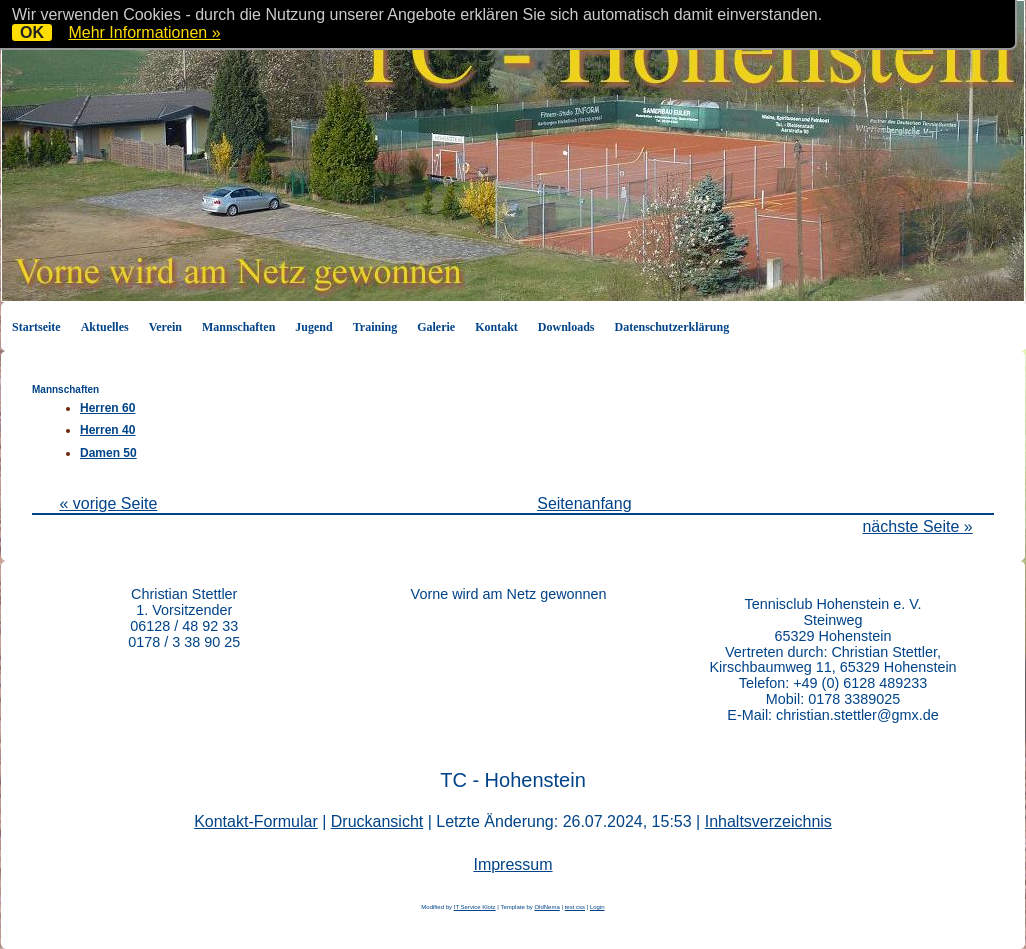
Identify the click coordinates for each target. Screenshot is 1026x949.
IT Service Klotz (475, 907)
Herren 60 (107, 408)
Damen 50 (108, 453)
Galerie (436, 327)
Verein (165, 327)
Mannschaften (238, 327)
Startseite (36, 327)
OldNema (546, 907)
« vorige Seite (108, 503)
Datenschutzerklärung (672, 327)
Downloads (566, 327)
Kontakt (496, 327)
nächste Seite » (917, 526)
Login (597, 907)
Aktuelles (105, 327)
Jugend (313, 327)
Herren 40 (107, 430)
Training (375, 327)
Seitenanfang (584, 503)
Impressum (512, 864)
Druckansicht (377, 821)
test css (575, 907)
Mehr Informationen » (144, 32)
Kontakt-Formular (256, 821)
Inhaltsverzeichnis (768, 821)
